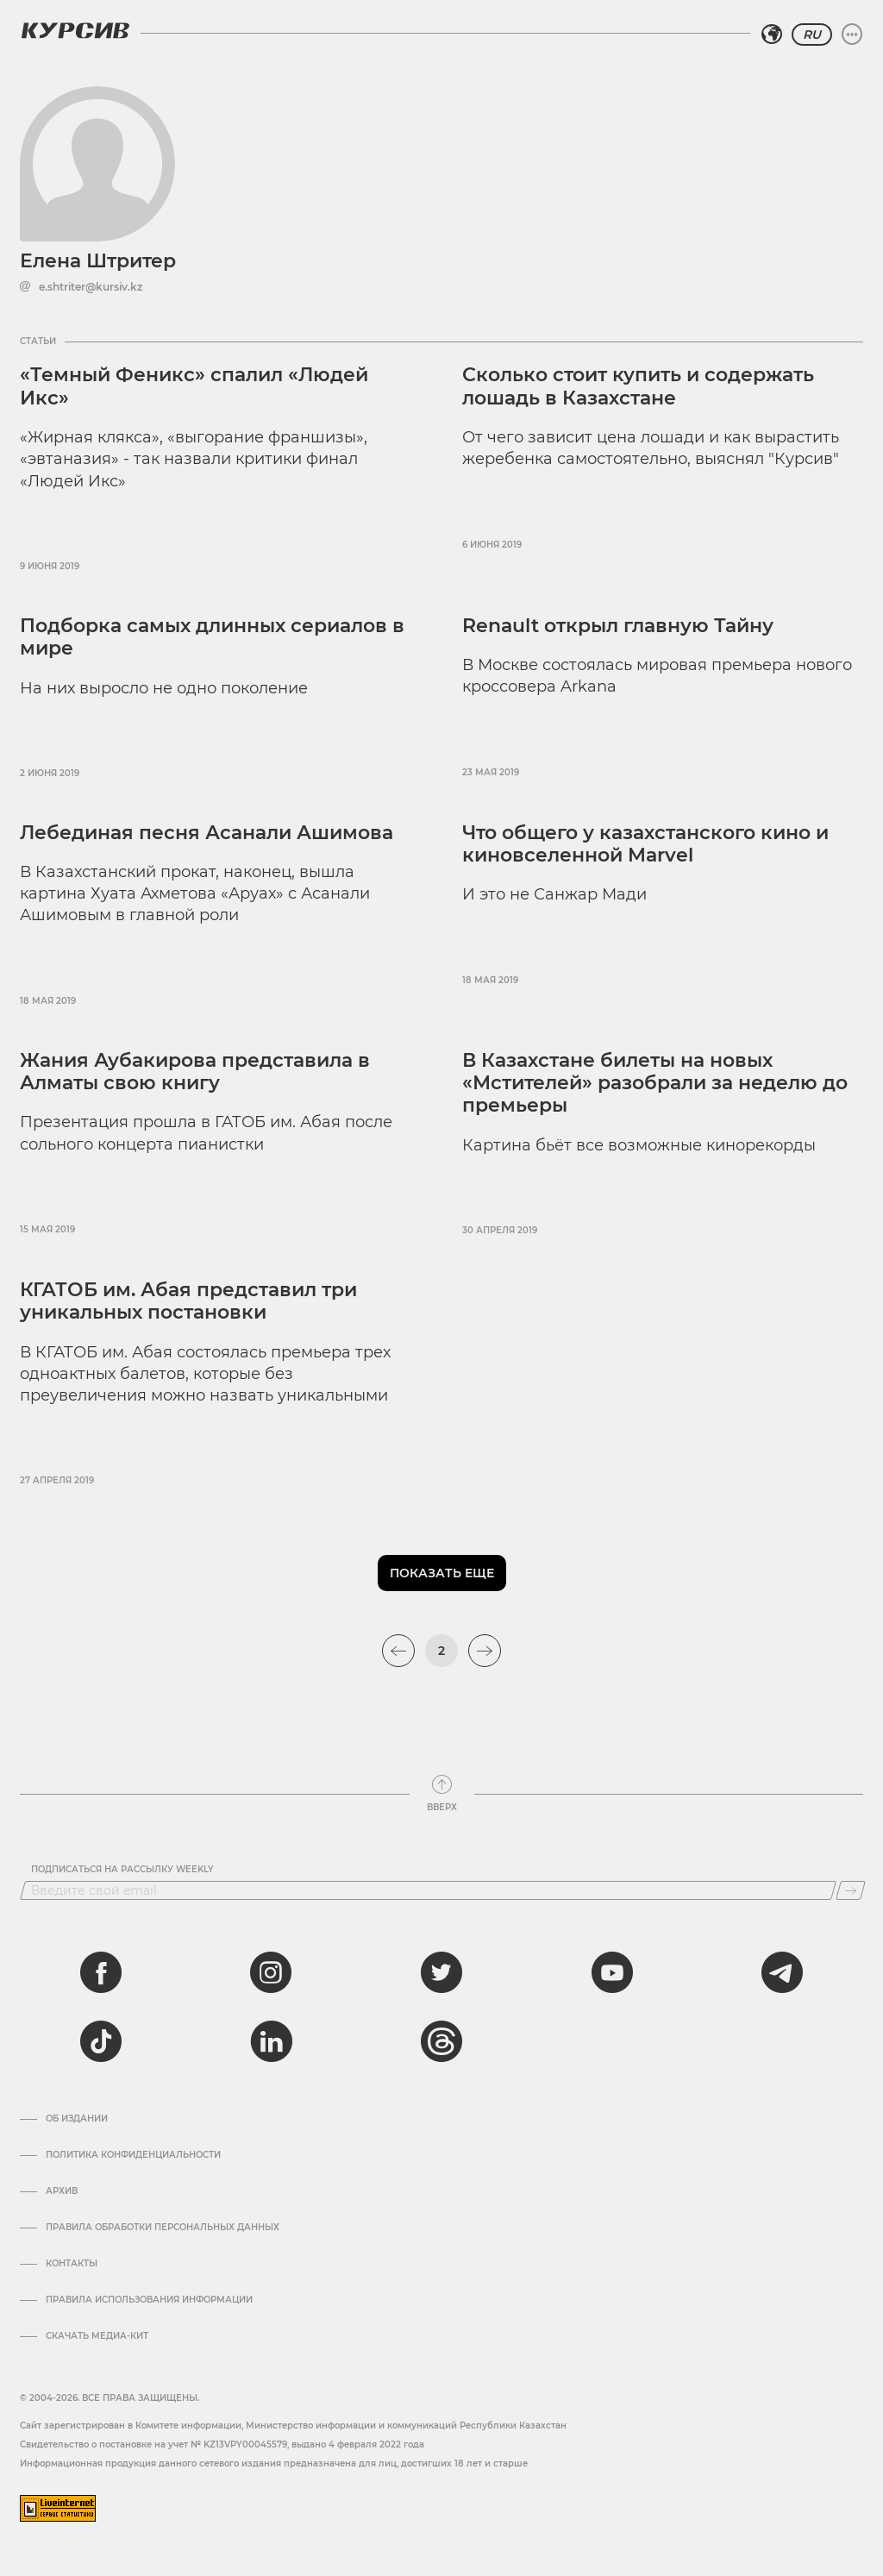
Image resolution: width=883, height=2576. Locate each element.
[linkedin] (270, 2041)
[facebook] (101, 1972)
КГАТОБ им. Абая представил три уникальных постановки (188, 1301)
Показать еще (442, 1573)
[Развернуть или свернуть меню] (852, 34)
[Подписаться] (850, 1890)
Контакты (71, 2264)
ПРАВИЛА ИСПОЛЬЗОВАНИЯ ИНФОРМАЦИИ (149, 2300)
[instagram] (270, 1972)
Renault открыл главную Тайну (617, 625)
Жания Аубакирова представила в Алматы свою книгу (195, 1071)
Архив (62, 2191)
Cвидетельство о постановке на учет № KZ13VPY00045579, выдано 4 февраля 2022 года (222, 2444)
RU (812, 34)
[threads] (441, 2041)
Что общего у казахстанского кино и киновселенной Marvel (645, 844)
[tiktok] (101, 2041)
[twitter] (441, 1972)
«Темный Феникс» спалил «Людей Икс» (194, 386)
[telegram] (782, 1972)
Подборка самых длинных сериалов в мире (212, 637)
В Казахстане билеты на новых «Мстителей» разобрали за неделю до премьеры (655, 1083)
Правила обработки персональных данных (162, 2227)
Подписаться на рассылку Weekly (122, 1870)
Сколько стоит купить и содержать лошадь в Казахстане (638, 386)
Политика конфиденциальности (133, 2155)
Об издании (77, 2119)
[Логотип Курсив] (75, 30)
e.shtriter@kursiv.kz (90, 287)
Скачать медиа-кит (97, 2336)
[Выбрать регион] (772, 34)
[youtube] (612, 1972)
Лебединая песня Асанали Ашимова (206, 832)
